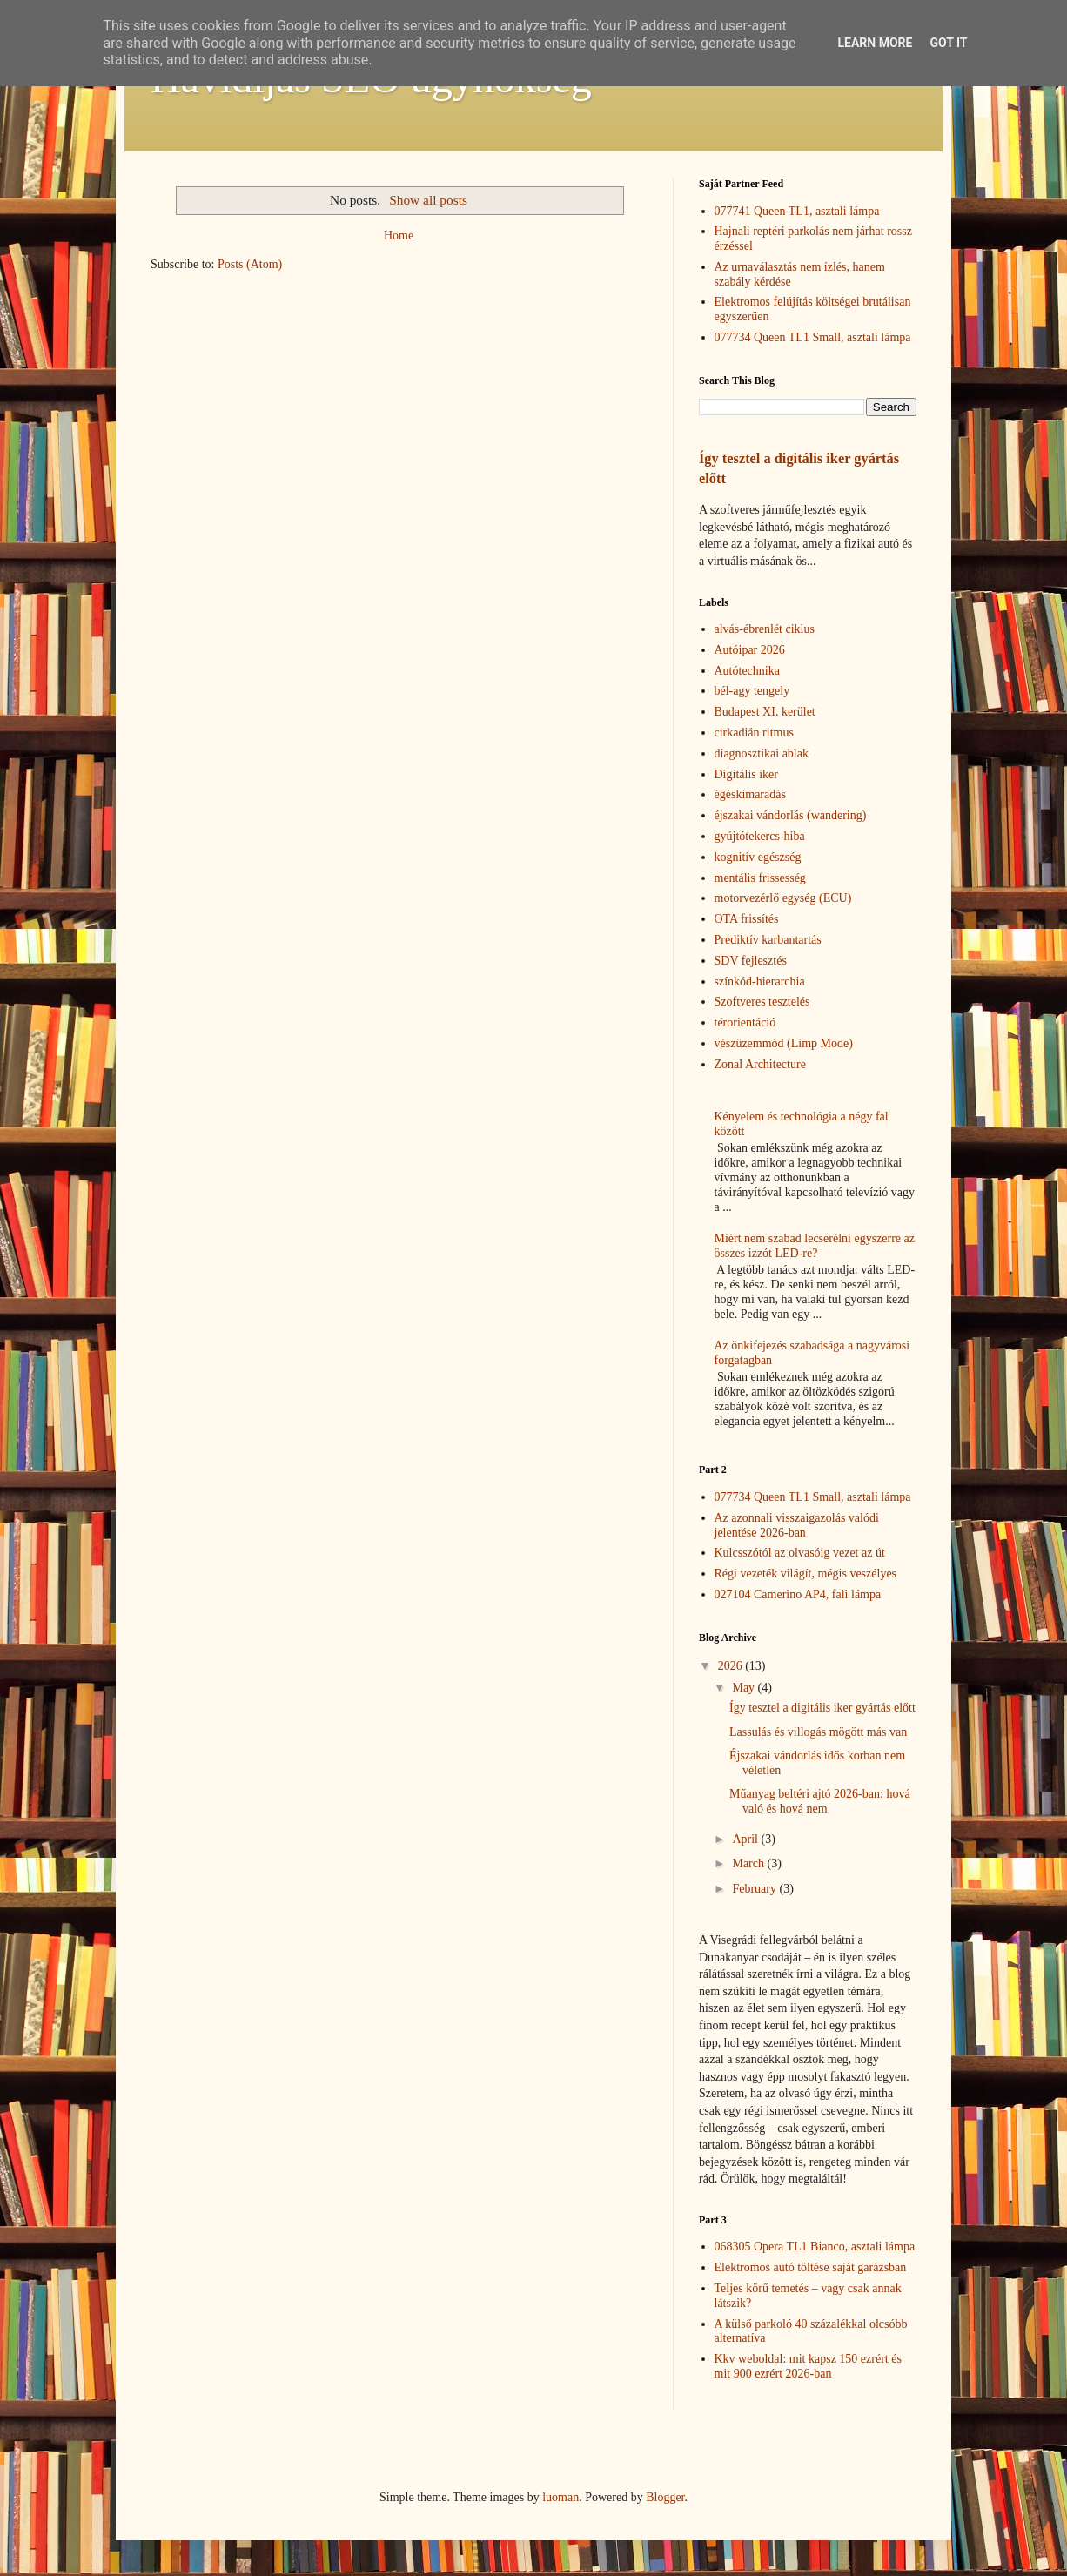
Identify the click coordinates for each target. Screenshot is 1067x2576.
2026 (732, 1665)
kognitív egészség (758, 857)
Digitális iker (747, 774)
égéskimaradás (750, 794)
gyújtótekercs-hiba (760, 836)
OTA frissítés (747, 918)
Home (398, 235)
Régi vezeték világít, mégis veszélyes (806, 1573)
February (755, 1888)
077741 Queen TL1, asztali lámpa (797, 211)
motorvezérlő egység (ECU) (783, 898)
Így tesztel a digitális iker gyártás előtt (822, 1707)
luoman (560, 2497)
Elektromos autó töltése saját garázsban (811, 2267)
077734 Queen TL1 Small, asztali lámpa (813, 337)
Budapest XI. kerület (765, 711)
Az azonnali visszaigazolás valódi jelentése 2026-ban (797, 1525)
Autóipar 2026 (750, 649)
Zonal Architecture (760, 1064)
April (746, 1839)
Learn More (874, 43)
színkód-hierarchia (760, 981)
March (749, 1863)
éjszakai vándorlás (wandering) (791, 815)
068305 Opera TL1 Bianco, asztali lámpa (815, 2246)
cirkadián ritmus (754, 732)
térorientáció (745, 1022)
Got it (948, 43)
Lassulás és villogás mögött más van (818, 1732)
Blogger (665, 2497)
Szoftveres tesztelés (762, 1001)
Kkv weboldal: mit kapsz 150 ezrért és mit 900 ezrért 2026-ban (808, 2366)
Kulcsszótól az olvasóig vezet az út (800, 1552)
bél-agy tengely (752, 690)
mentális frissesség (760, 877)
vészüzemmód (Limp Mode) (784, 1043)
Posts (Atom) (250, 264)
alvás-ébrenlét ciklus (765, 629)
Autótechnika (747, 670)
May (744, 1687)
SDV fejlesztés (751, 960)
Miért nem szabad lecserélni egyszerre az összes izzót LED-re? (815, 1246)
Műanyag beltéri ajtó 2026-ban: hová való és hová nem (819, 1801)
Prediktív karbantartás (768, 939)
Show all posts (428, 199)
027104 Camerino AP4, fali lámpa (798, 1594)
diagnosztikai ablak (762, 753)
